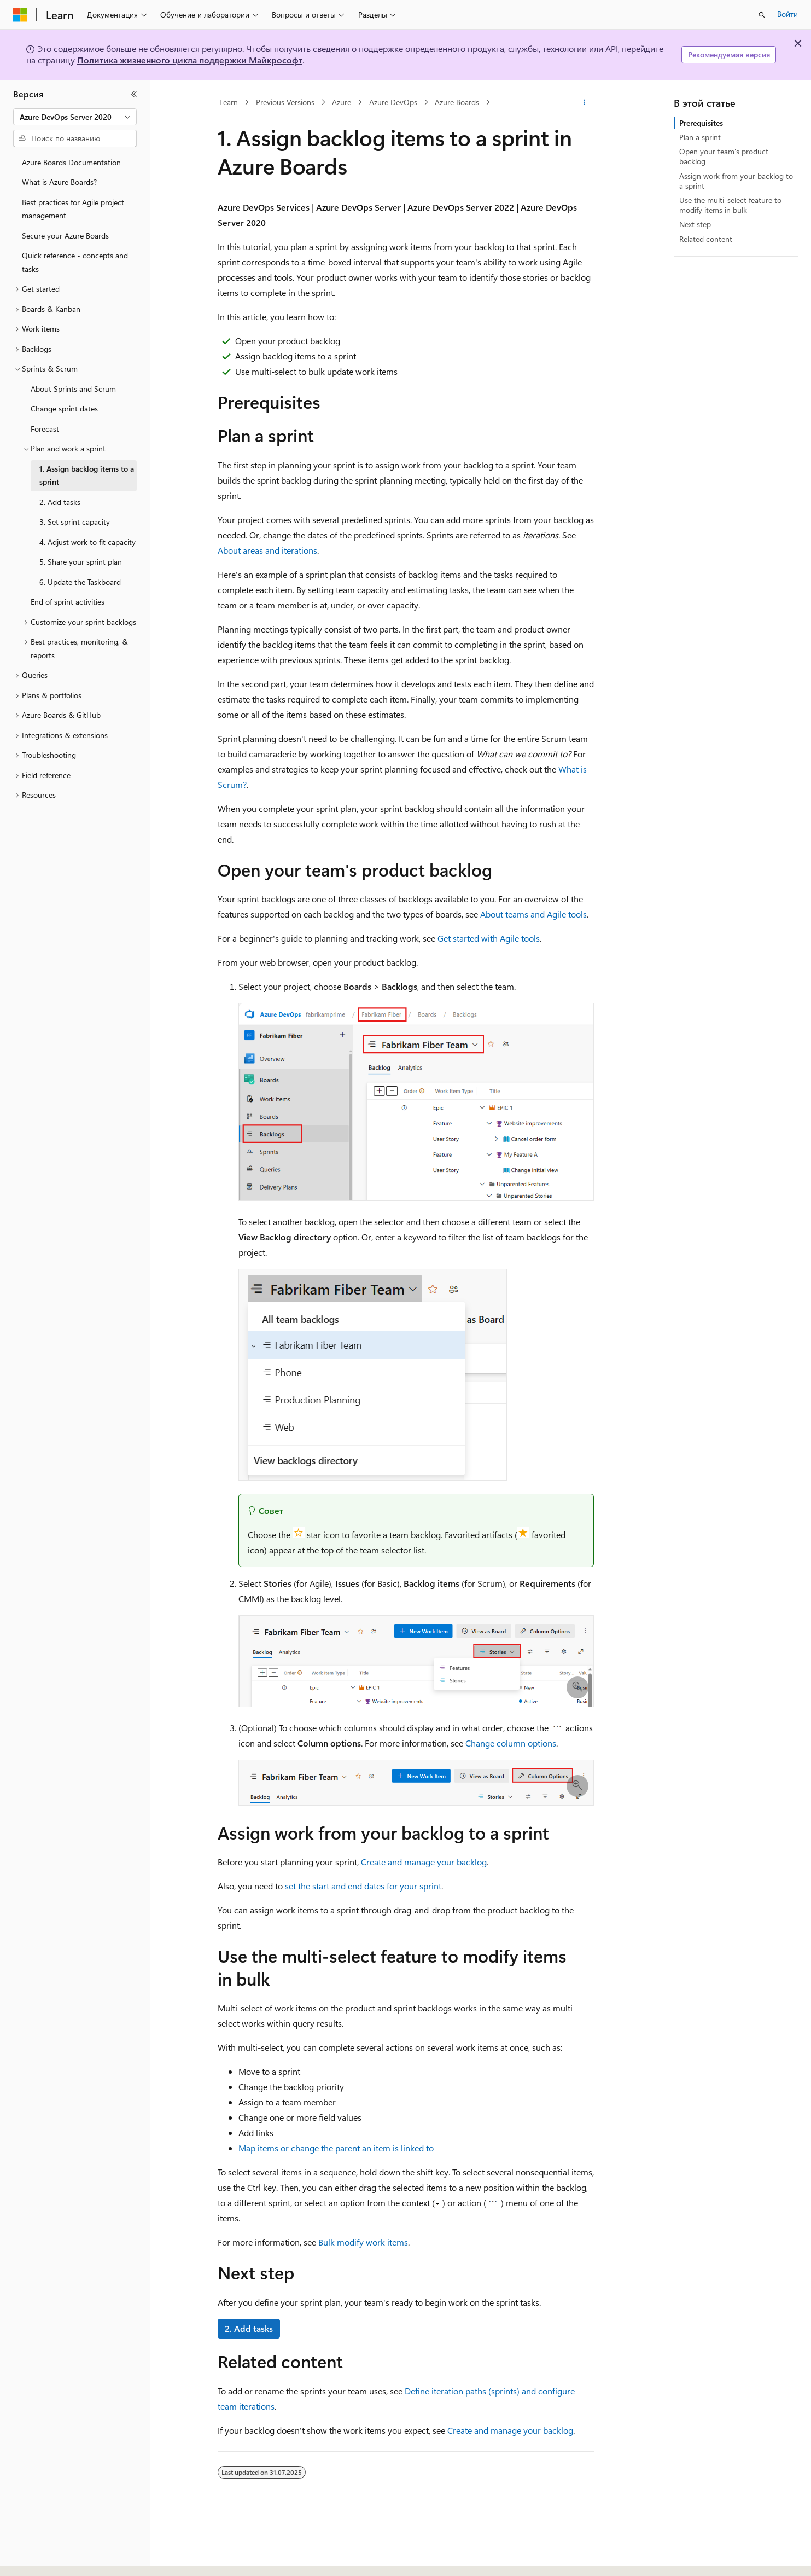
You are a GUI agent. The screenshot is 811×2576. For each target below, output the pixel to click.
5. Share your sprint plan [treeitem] (80, 561)
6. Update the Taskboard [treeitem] (80, 582)
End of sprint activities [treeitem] (67, 601)
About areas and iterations (267, 550)
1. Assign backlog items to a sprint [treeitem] (86, 475)
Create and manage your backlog (424, 1861)
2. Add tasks (249, 2328)
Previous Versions (285, 102)
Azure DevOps (393, 102)
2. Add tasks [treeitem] (59, 502)
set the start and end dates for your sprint (363, 1886)
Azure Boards (457, 102)
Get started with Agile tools (488, 938)
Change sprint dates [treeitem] (64, 408)
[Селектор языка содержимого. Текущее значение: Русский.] (38, 2558)
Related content (705, 239)
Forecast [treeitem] (45, 428)
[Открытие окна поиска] (762, 15)
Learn (228, 102)
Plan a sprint (700, 137)
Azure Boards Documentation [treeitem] (71, 162)
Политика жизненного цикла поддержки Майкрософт (189, 60)
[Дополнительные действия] (583, 102)
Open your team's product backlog (723, 156)
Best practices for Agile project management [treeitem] (73, 209)
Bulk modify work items (363, 2242)
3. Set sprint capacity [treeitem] (74, 522)
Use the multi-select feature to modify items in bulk (730, 205)
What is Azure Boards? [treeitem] (59, 182)
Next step (695, 224)
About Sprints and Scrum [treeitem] (73, 389)
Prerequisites (701, 123)
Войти (787, 14)
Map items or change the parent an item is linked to (336, 2148)
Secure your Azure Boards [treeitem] (65, 235)
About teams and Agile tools (533, 914)
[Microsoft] (20, 15)
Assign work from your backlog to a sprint (736, 181)
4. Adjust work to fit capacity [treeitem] (87, 542)
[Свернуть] (133, 94)
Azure (341, 102)
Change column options (510, 1743)
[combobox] (75, 117)
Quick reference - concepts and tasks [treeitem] (75, 262)
